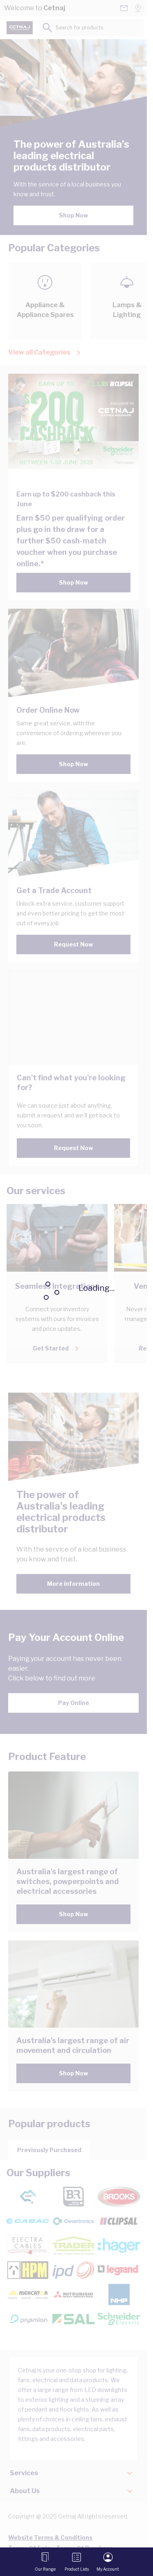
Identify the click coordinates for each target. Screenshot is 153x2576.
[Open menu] (45, 2561)
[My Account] (108, 2561)
